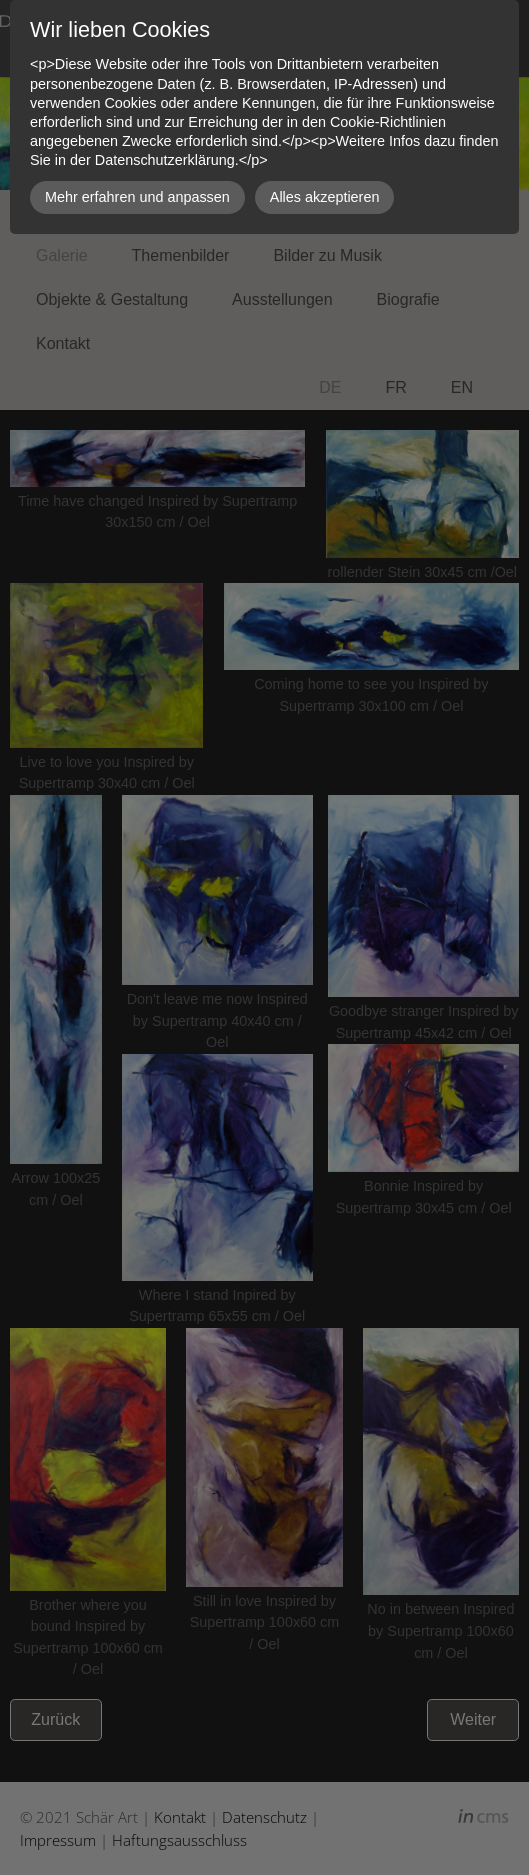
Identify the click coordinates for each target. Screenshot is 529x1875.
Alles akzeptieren (325, 197)
